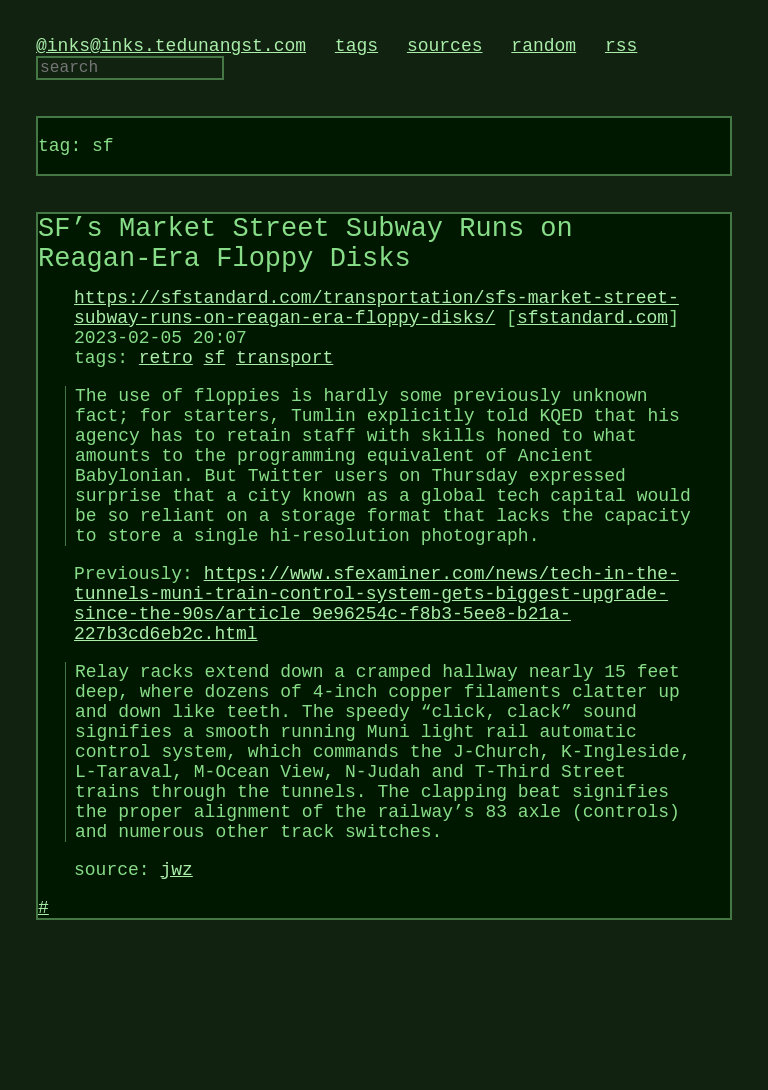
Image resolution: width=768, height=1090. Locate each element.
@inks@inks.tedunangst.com (171, 48)
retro (166, 398)
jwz (176, 998)
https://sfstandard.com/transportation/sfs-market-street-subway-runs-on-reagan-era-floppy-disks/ (376, 338)
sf (215, 398)
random (543, 48)
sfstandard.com (592, 350)
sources (445, 48)
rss (621, 48)
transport (284, 398)
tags (356, 48)
